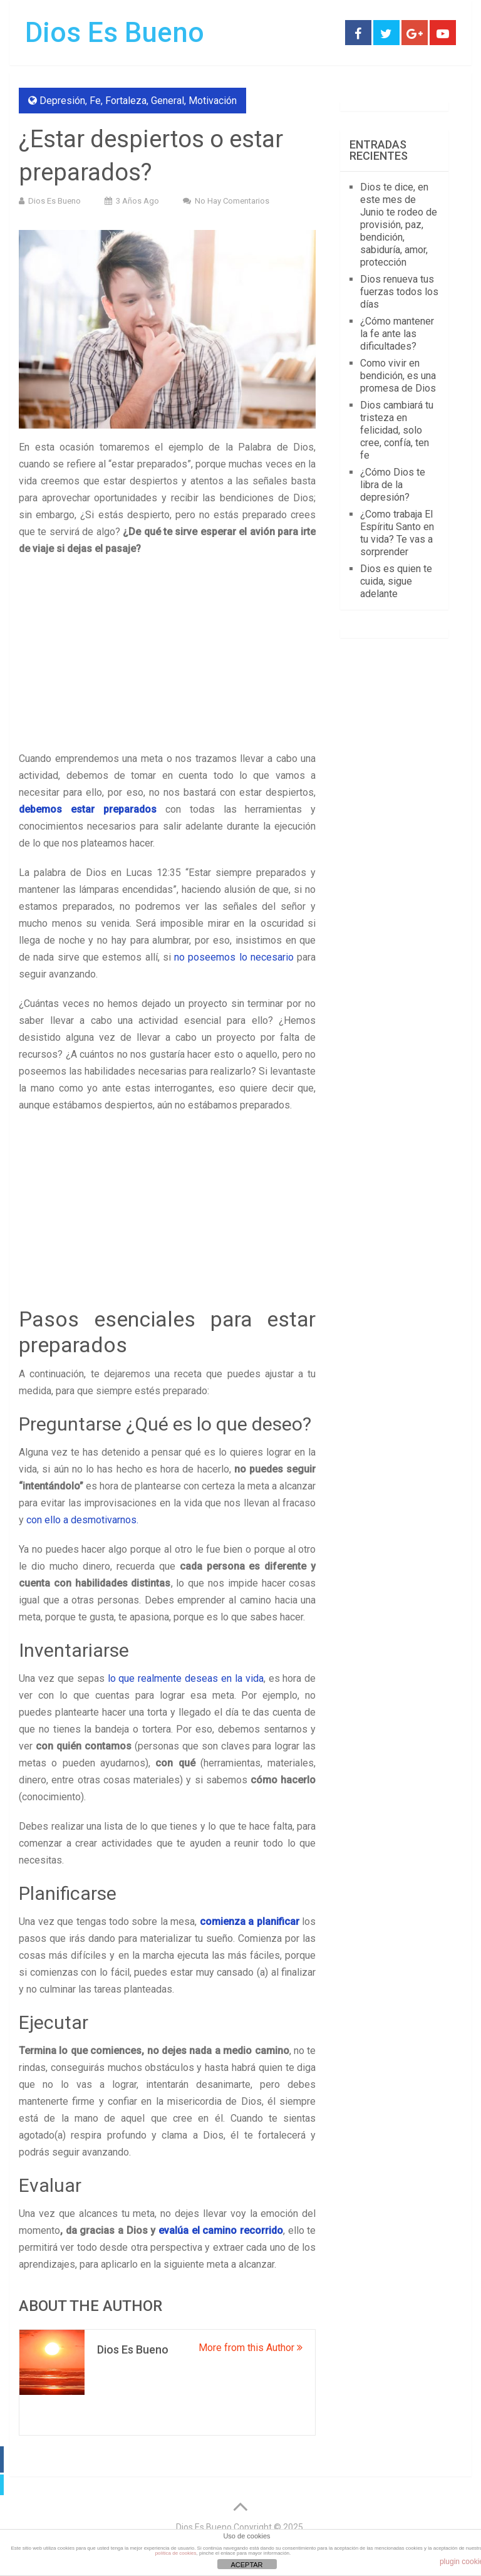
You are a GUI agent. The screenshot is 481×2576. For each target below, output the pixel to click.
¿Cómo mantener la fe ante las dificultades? (397, 333)
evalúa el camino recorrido (220, 2230)
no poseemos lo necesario (234, 957)
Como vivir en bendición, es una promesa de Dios (398, 375)
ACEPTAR (246, 2564)
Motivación (213, 101)
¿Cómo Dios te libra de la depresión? (392, 484)
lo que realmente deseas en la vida (186, 1678)
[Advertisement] (167, 657)
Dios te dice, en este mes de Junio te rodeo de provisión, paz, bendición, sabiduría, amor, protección (398, 224)
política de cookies (176, 2553)
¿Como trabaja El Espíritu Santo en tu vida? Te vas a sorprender (397, 533)
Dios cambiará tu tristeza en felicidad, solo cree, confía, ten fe (396, 430)
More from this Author (251, 2348)
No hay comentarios (232, 201)
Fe (95, 101)
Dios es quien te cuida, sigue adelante (396, 581)
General (167, 101)
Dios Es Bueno (114, 32)
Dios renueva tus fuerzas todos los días (399, 291)
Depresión (62, 101)
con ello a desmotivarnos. (82, 1520)
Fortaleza (126, 101)
